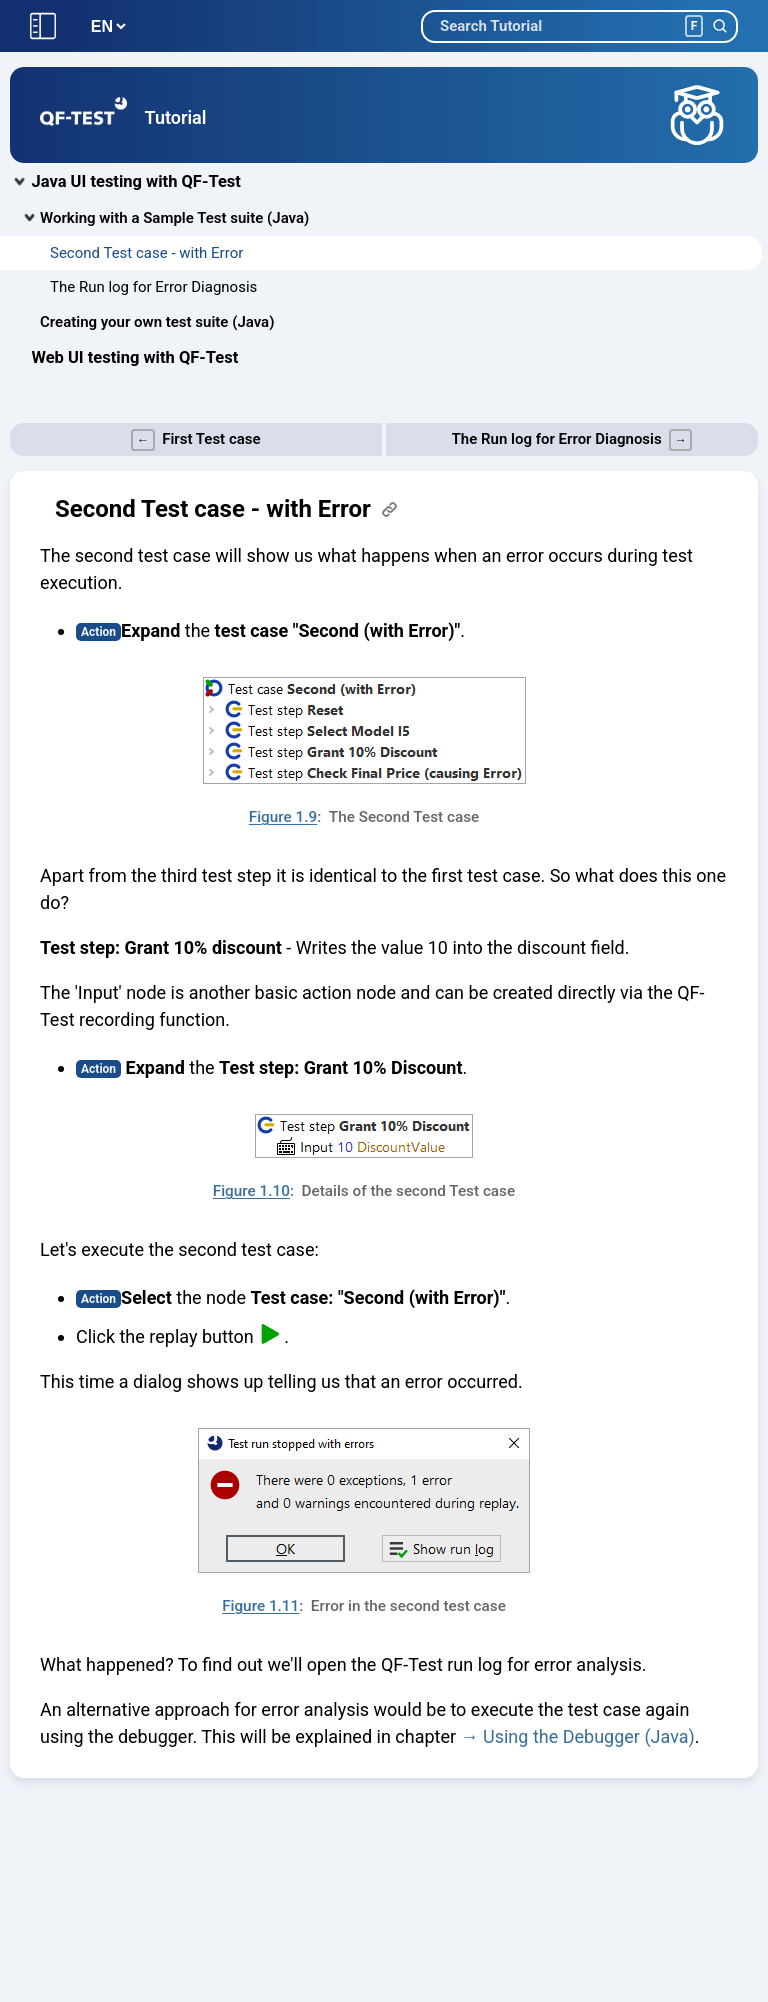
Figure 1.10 (251, 1191)
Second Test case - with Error (146, 253)
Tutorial (176, 117)
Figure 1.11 (260, 1606)
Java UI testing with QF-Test (136, 181)
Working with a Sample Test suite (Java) (174, 218)
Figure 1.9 (283, 817)
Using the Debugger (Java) (589, 1736)
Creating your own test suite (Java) (157, 322)
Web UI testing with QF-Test (135, 357)
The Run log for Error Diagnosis (153, 287)
